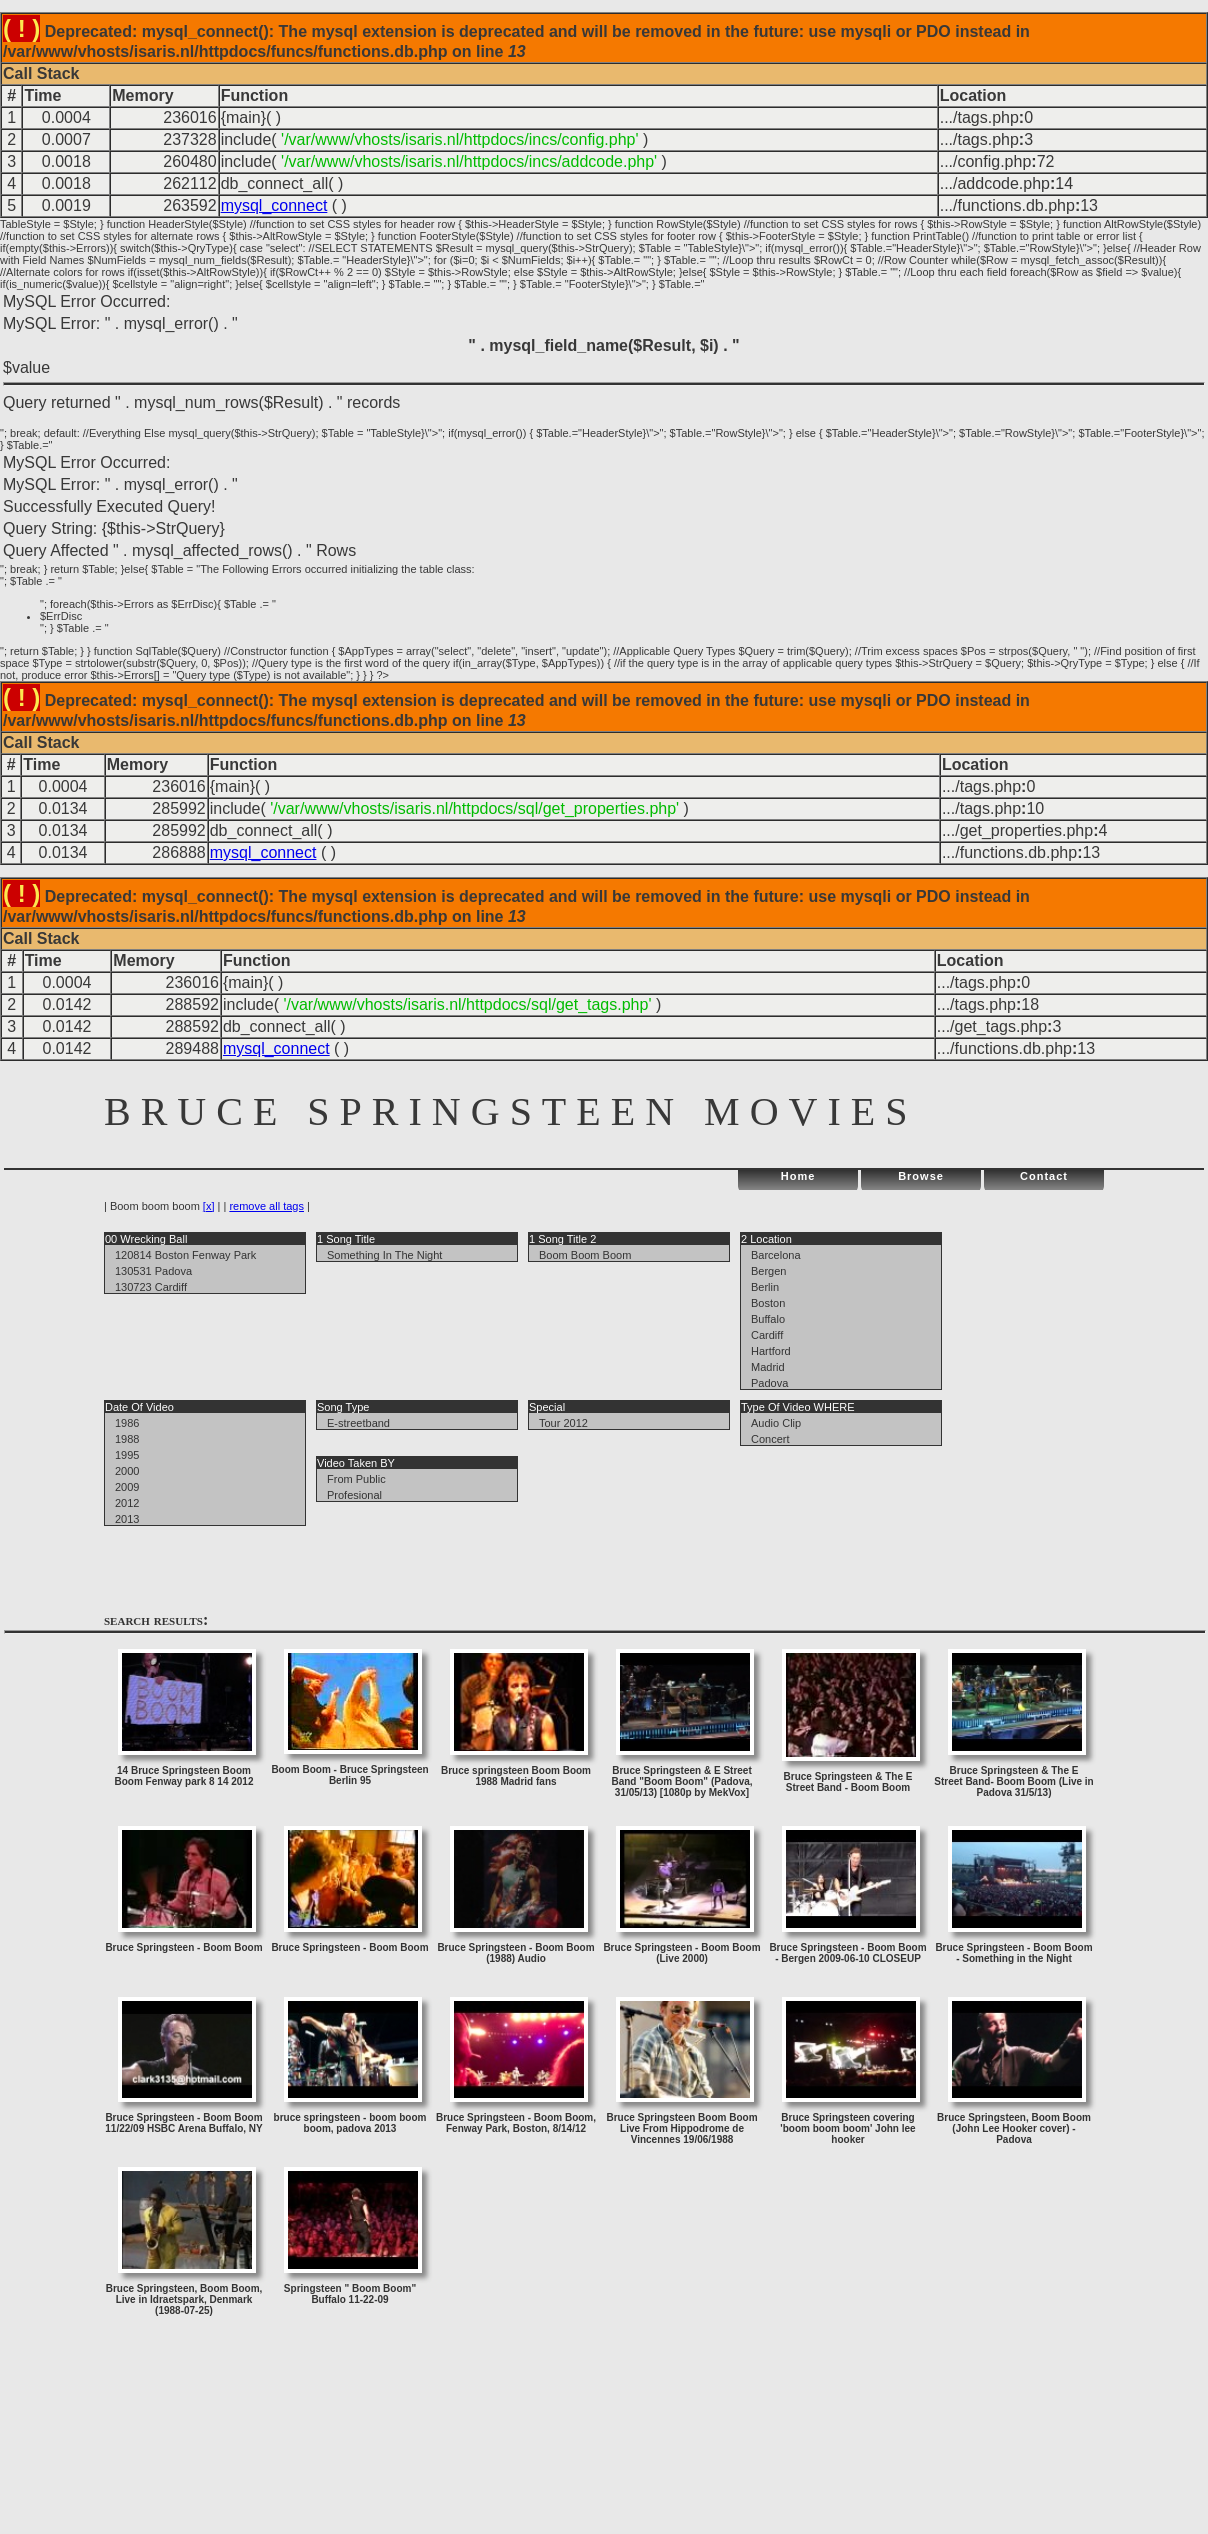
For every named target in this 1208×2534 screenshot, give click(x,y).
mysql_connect (274, 205)
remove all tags (266, 1206)
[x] (209, 1206)
